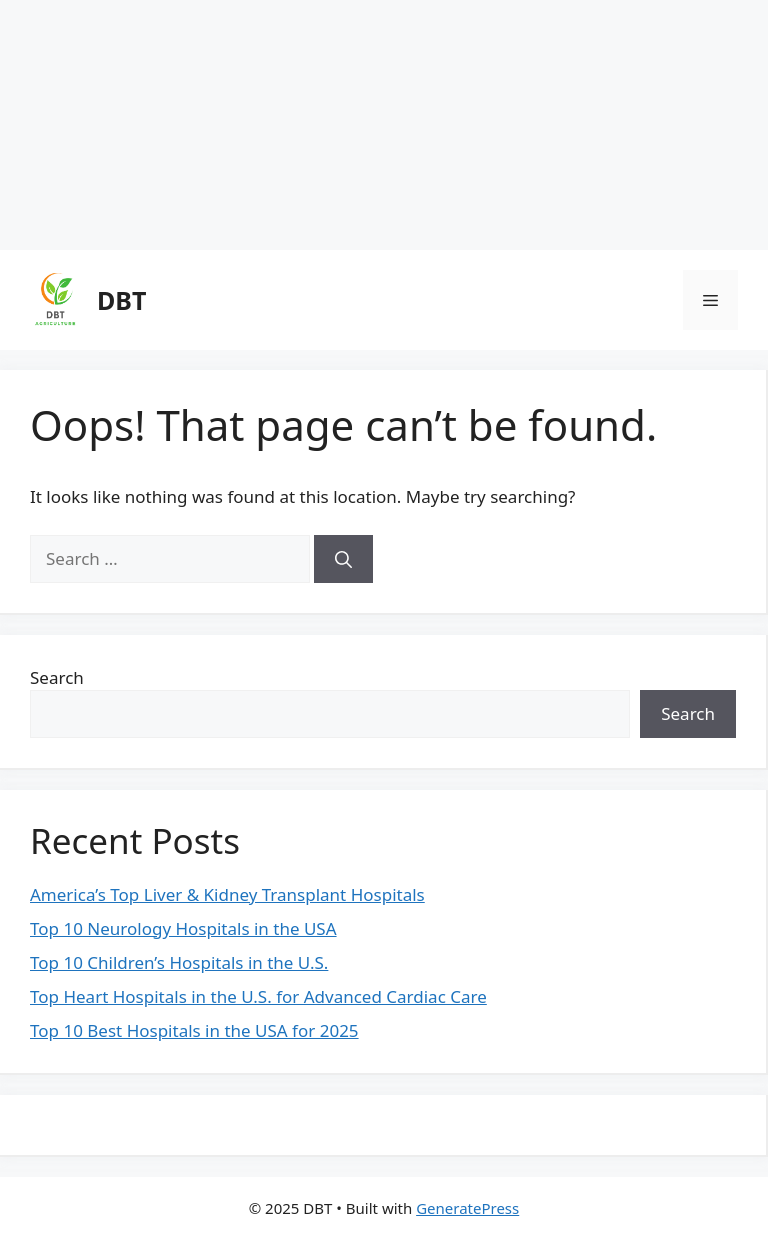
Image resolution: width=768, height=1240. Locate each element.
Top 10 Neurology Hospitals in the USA (183, 928)
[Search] (343, 559)
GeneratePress (467, 1208)
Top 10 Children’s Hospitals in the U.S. (179, 962)
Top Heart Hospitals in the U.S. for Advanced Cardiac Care (258, 996)
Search (57, 677)
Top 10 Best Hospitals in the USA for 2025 (194, 1030)
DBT (121, 300)
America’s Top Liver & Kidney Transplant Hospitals (227, 894)
